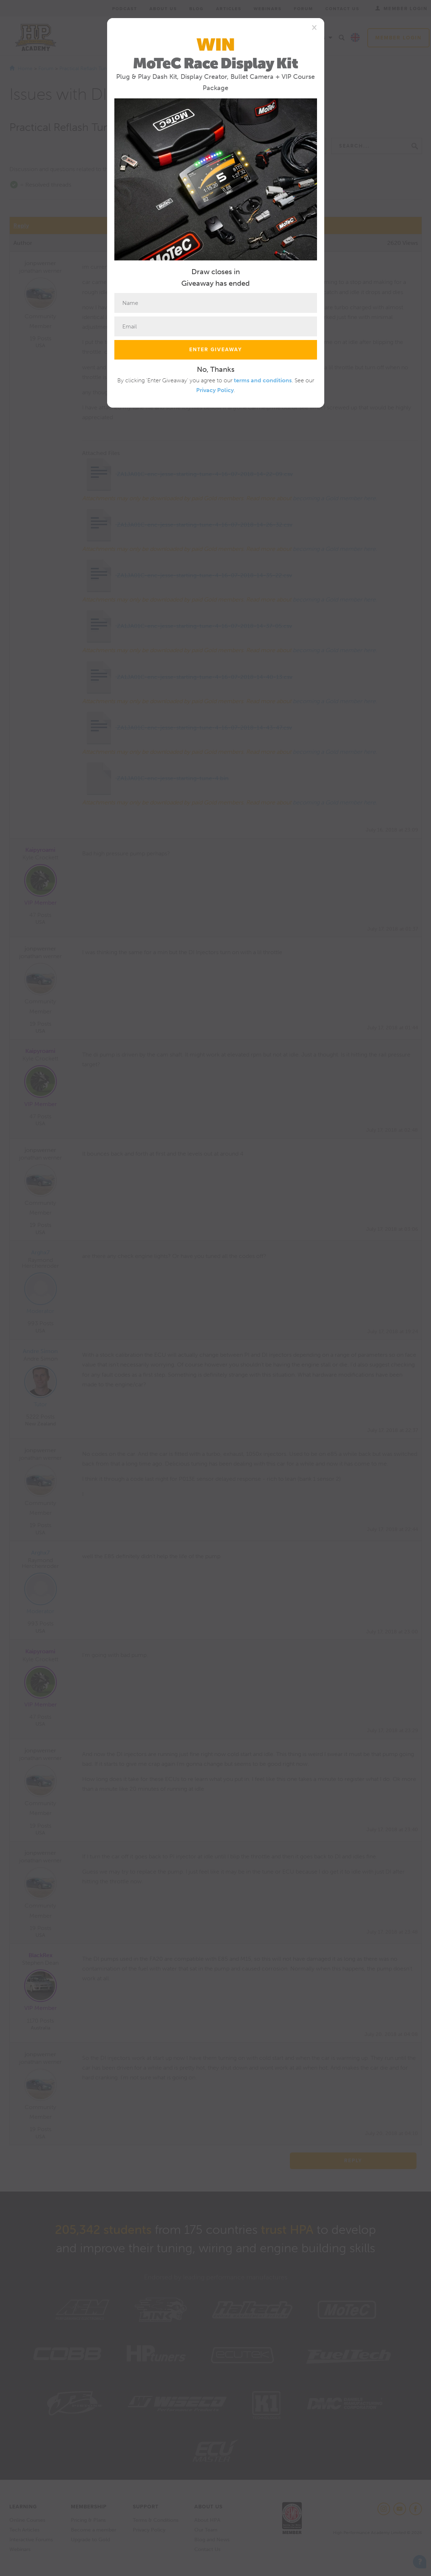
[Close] (314, 27)
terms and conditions (263, 380)
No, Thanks (215, 369)
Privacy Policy (215, 390)
